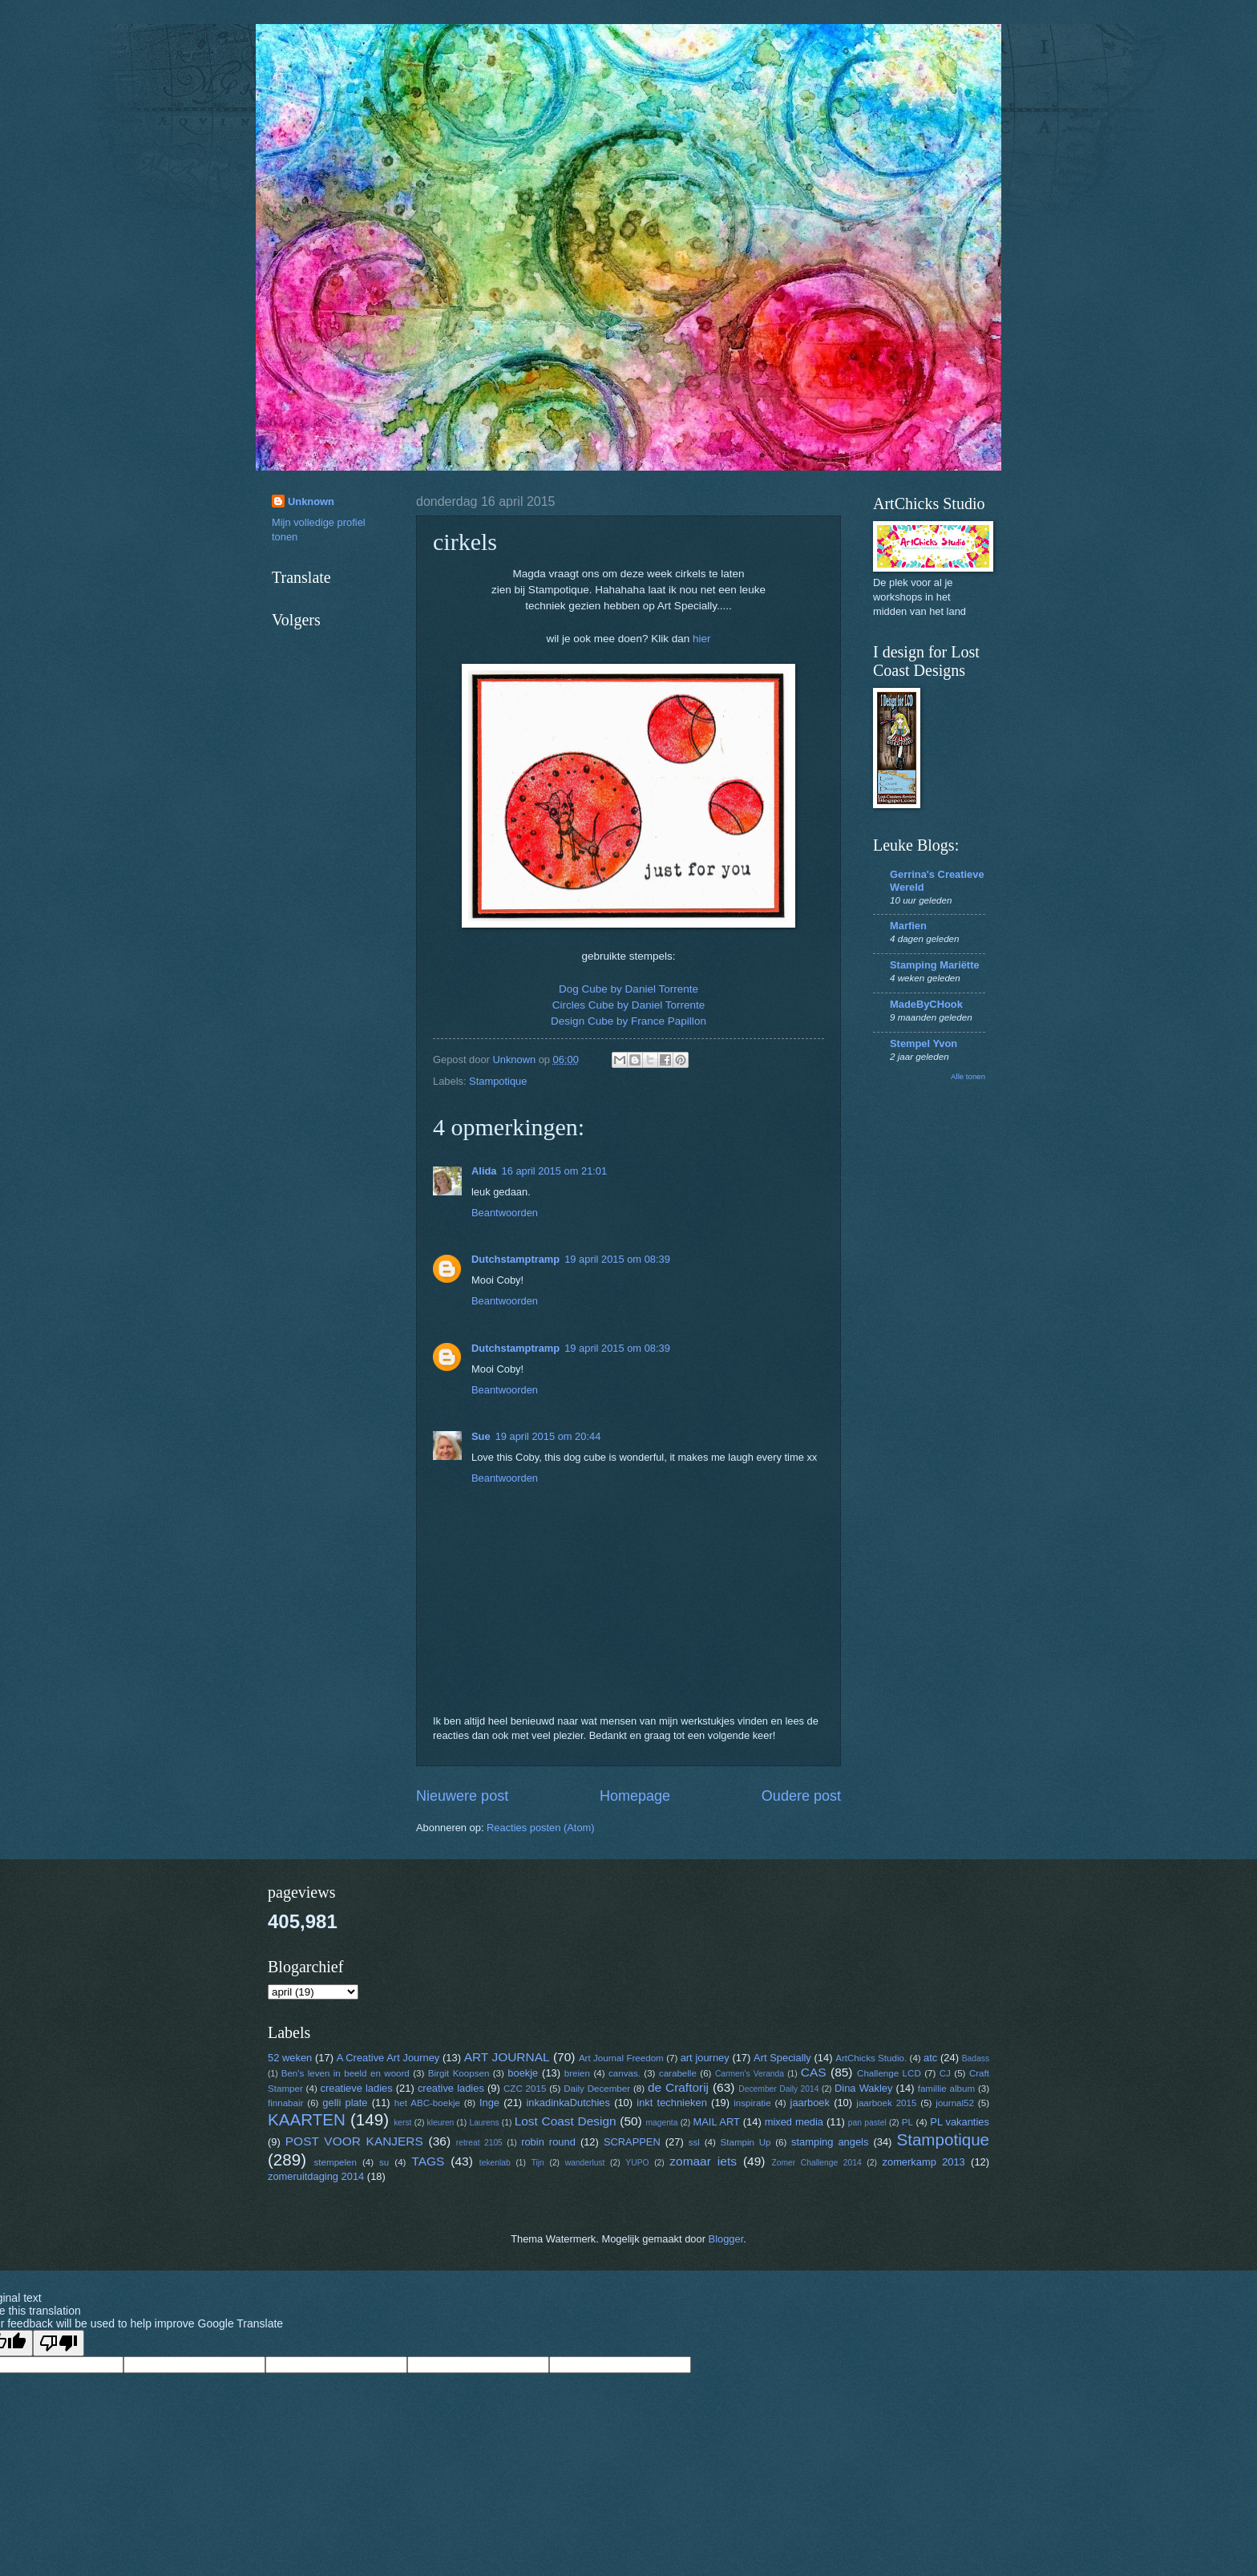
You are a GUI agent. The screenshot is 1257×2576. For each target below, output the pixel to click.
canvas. (624, 2073)
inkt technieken (672, 2103)
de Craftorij (678, 2087)
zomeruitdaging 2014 (316, 2176)
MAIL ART (716, 2122)
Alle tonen (968, 1076)
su (384, 2162)
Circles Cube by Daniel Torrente (628, 1005)
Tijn (537, 2162)
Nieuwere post (462, 1796)
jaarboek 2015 (886, 2103)
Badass (975, 2058)
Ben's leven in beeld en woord (345, 2073)
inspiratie (752, 2103)
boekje (522, 2073)
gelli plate (344, 2103)
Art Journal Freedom (621, 2058)
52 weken (290, 2058)
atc (930, 2058)
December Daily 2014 (778, 2089)
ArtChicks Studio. (871, 2058)
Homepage (635, 1796)
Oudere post (801, 1796)
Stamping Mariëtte (935, 965)
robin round (548, 2142)
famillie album (946, 2088)
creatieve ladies (357, 2088)
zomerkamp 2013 (924, 2162)
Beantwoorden (504, 1213)
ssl (694, 2142)
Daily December (597, 2088)
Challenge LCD (889, 2073)
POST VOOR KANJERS (354, 2141)
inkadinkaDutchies (568, 2103)
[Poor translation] (58, 2343)
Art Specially (782, 2058)
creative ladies (451, 2088)
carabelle (678, 2073)
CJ (945, 2073)
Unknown (311, 501)
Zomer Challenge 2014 (816, 2162)
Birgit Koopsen (459, 2073)
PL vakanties (959, 2122)
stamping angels (829, 2142)
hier (702, 639)
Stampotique (498, 1081)
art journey (705, 2058)
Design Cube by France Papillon (628, 1021)
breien (577, 2073)
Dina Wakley (863, 2088)
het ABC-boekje (427, 2103)
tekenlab (495, 2162)
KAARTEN (307, 2119)
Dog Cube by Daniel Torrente (628, 989)
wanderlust (585, 2162)
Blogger (726, 2239)
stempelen (335, 2162)
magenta (661, 2122)
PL (907, 2122)
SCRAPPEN (632, 2142)
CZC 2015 (524, 2088)
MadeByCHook (926, 1004)
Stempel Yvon (923, 1043)
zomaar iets (703, 2161)
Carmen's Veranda (749, 2073)
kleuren (441, 2122)
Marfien (908, 926)
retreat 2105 (479, 2142)
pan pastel (867, 2122)
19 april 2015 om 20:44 (548, 1436)
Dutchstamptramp (515, 1259)
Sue (481, 1436)
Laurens (484, 2122)
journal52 (955, 2103)
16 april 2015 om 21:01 (554, 1171)
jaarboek (810, 2103)
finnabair (285, 2103)
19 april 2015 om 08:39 (617, 1259)
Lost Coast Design (565, 2121)
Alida (483, 1171)
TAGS (427, 2161)
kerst (402, 2122)
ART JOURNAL (507, 2057)
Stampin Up (746, 2142)
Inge (489, 2103)
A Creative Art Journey (388, 2058)
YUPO (637, 2162)
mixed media (794, 2122)
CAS (814, 2072)
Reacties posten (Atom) (541, 1828)
